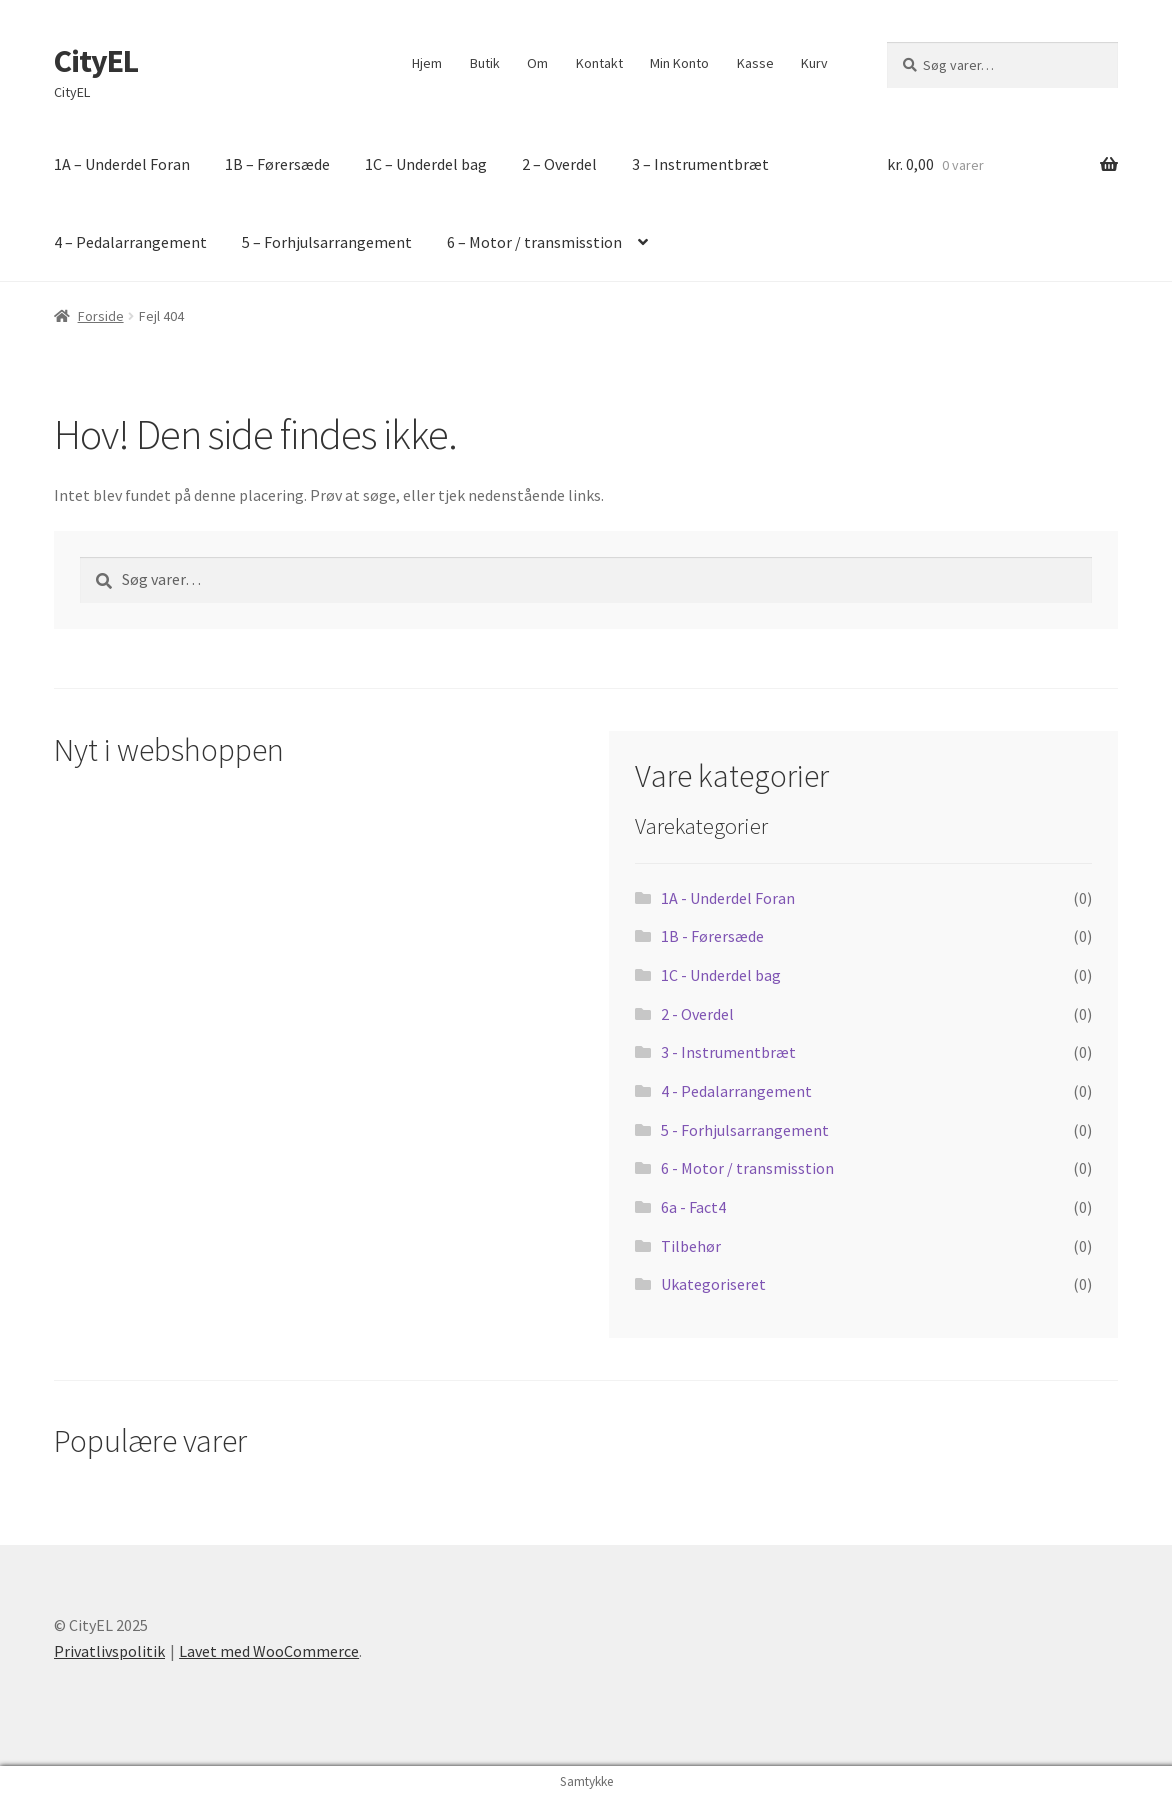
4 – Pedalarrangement (130, 242)
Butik (485, 63)
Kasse (755, 63)
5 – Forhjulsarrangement (327, 242)
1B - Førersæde (712, 936)
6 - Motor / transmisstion (747, 1168)
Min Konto (679, 63)
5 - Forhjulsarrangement (745, 1130)
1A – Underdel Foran (122, 164)
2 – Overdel (559, 164)
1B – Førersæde (277, 164)
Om (537, 63)
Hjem (427, 63)
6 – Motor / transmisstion (534, 242)
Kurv (814, 63)
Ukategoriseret (713, 1284)
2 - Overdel (697, 1014)
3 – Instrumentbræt (700, 164)
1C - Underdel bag (721, 975)
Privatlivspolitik (109, 1651)
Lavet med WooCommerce (269, 1651)
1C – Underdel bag (426, 164)
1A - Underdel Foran (728, 898)
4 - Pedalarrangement (736, 1091)
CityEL (96, 61)
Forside (101, 316)
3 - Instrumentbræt (728, 1052)
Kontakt (599, 63)
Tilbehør (691, 1246)
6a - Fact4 (693, 1207)
